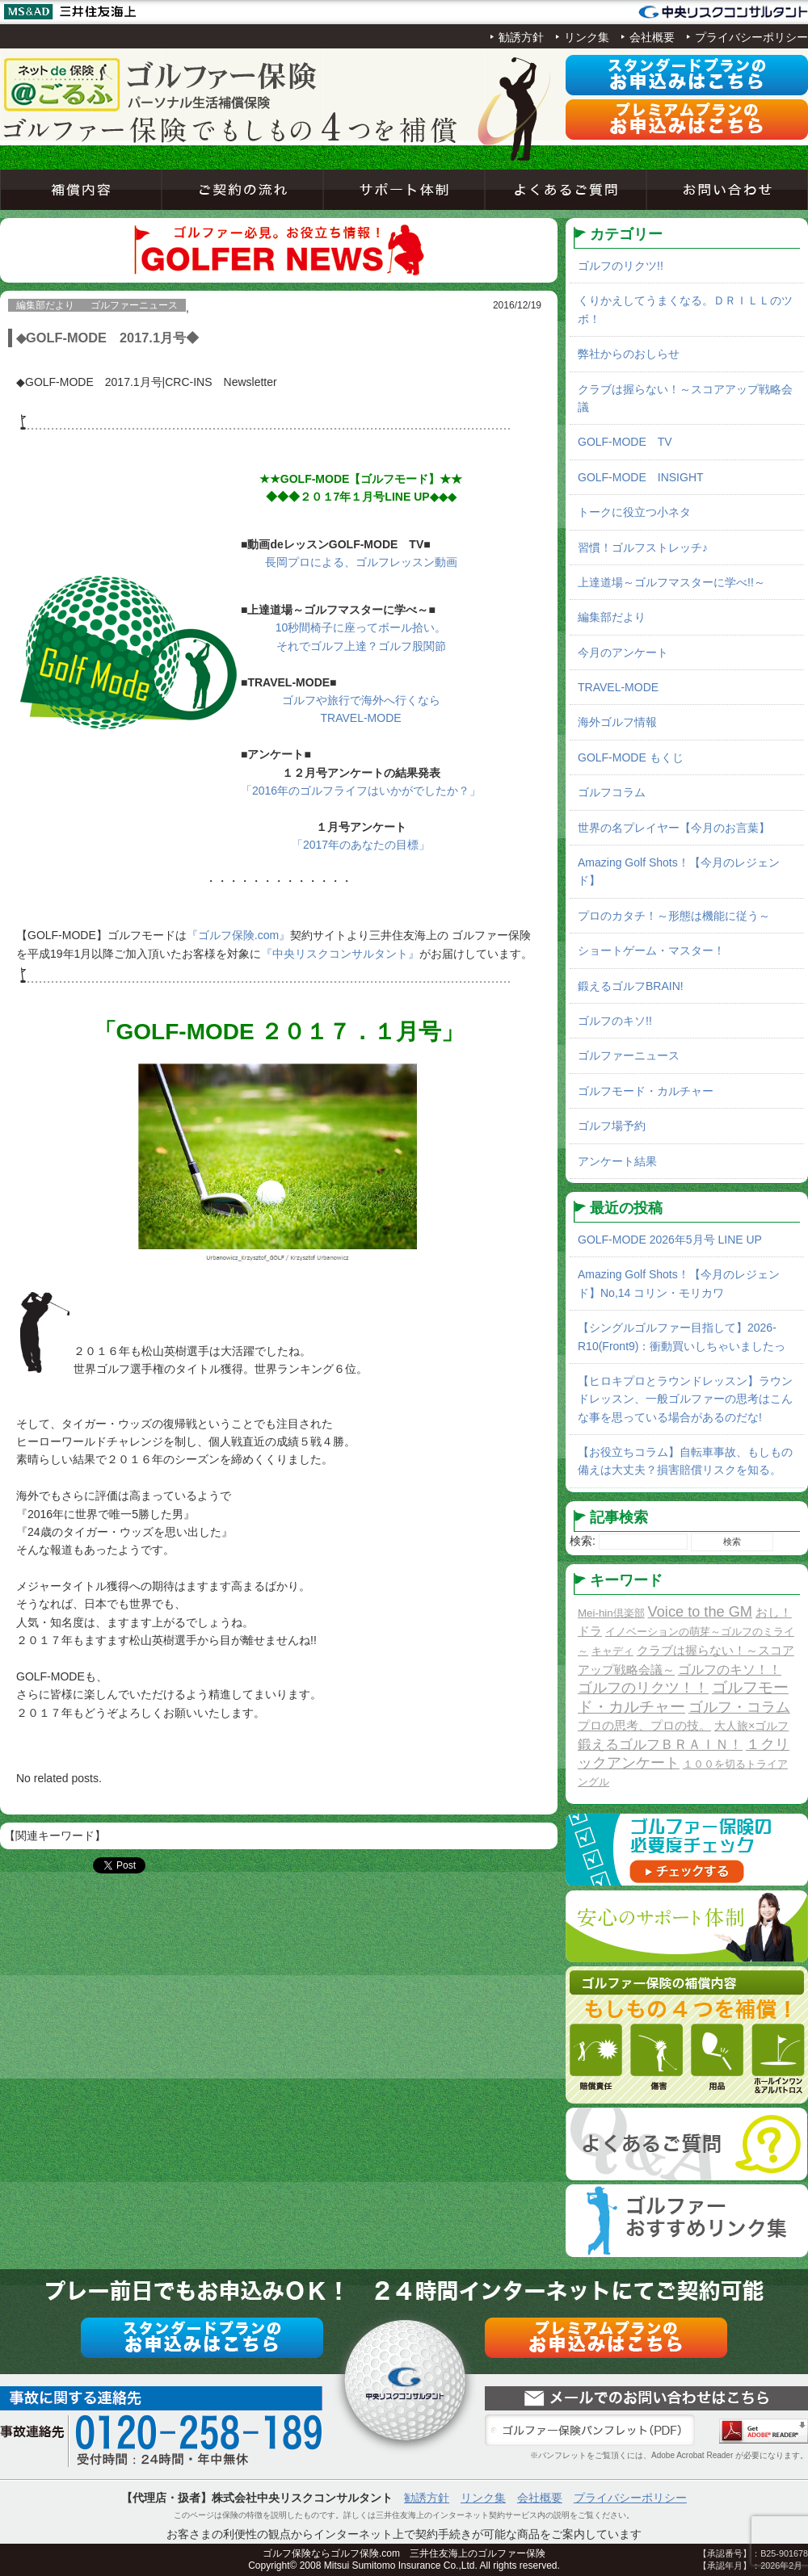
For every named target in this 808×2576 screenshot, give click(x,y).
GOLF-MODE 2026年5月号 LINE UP (670, 1239)
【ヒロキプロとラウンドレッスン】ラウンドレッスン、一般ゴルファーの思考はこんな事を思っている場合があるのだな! (685, 1399)
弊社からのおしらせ (629, 353)
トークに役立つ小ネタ (634, 512)
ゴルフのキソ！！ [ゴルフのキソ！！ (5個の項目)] (729, 1669)
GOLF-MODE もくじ (631, 757)
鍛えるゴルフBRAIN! (631, 986)
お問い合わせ (727, 190)
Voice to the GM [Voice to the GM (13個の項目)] (700, 1612)
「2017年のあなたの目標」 (361, 844)
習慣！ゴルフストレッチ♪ (643, 547)
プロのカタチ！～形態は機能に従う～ (674, 915)
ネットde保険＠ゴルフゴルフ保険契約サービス (161, 85)
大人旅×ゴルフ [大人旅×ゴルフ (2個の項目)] (751, 1725)
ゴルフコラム (612, 792)
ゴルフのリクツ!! (620, 265)
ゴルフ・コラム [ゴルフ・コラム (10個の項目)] (739, 1707)
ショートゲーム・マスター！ (651, 950)
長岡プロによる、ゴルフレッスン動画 (361, 562)
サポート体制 (404, 190)
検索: (582, 1540)
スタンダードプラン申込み (687, 75)
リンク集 (586, 37)
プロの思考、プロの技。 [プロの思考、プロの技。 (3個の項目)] (644, 1725)
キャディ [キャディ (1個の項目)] (612, 1651)
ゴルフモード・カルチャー (645, 1091)
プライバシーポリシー (751, 37)
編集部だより (612, 616)
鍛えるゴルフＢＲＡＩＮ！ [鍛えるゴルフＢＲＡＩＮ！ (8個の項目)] (660, 1744)
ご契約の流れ (242, 190)
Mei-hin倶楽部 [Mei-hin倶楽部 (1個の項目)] (611, 1613)
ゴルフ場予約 (612, 1125)
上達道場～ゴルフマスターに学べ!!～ (671, 582)
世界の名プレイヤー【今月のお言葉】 (674, 827)
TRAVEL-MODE (618, 687)
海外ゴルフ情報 (617, 721)
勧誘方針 (521, 37)
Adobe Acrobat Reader (763, 2431)
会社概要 (652, 37)
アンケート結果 (617, 1161)
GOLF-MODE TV (625, 441)
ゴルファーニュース (629, 1055)
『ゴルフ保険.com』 (238, 935)
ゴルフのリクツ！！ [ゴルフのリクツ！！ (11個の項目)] (643, 1688)
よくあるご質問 (565, 190)
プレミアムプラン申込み (687, 119)
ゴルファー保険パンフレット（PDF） (590, 2430)
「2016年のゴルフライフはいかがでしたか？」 (361, 790)
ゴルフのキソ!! (615, 1020)
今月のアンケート (623, 652)
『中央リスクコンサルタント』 (340, 953)
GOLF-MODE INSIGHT (641, 477)
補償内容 (81, 190)
